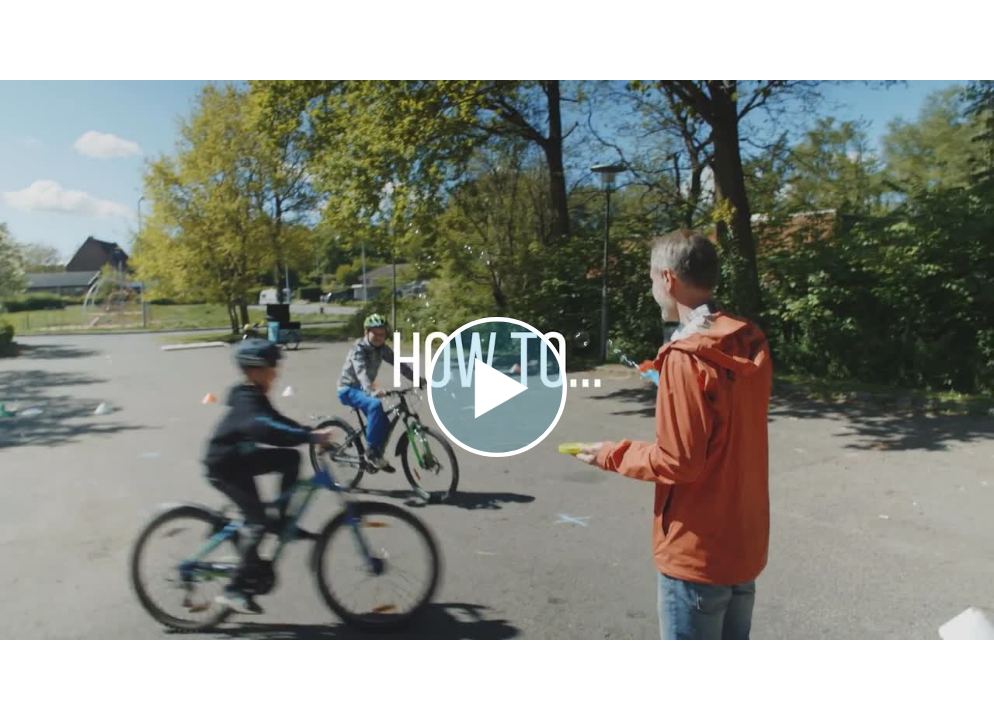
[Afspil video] (497, 452)
